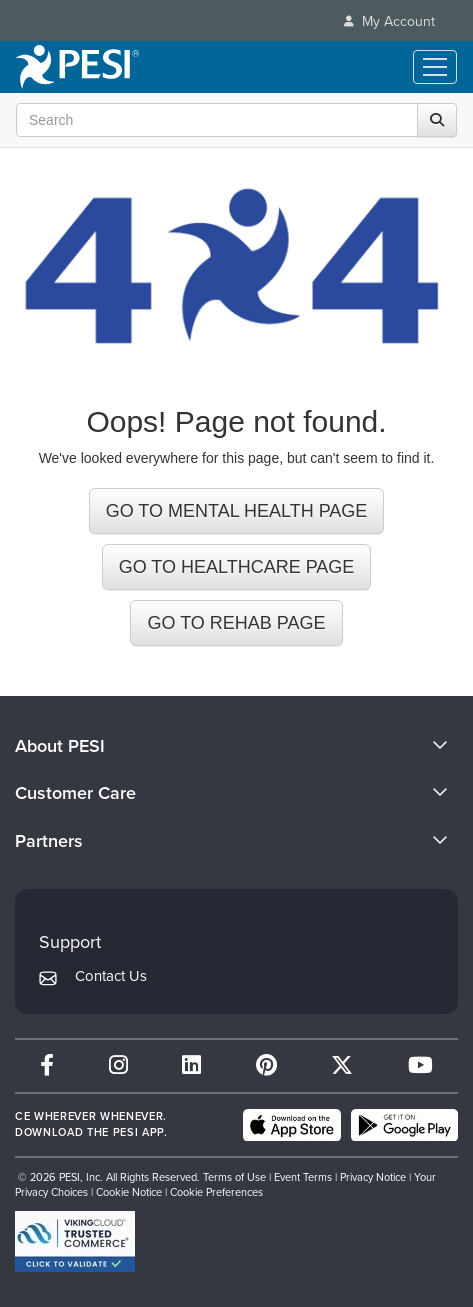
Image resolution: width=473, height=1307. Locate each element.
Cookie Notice (129, 1192)
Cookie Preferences (216, 1192)
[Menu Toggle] (435, 67)
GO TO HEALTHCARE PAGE (237, 567)
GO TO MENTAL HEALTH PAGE (237, 511)
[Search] (437, 120)
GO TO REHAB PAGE (236, 623)
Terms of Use (234, 1177)
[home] (77, 67)
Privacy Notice (373, 1177)
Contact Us (111, 976)
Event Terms (303, 1177)
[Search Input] (231, 120)
